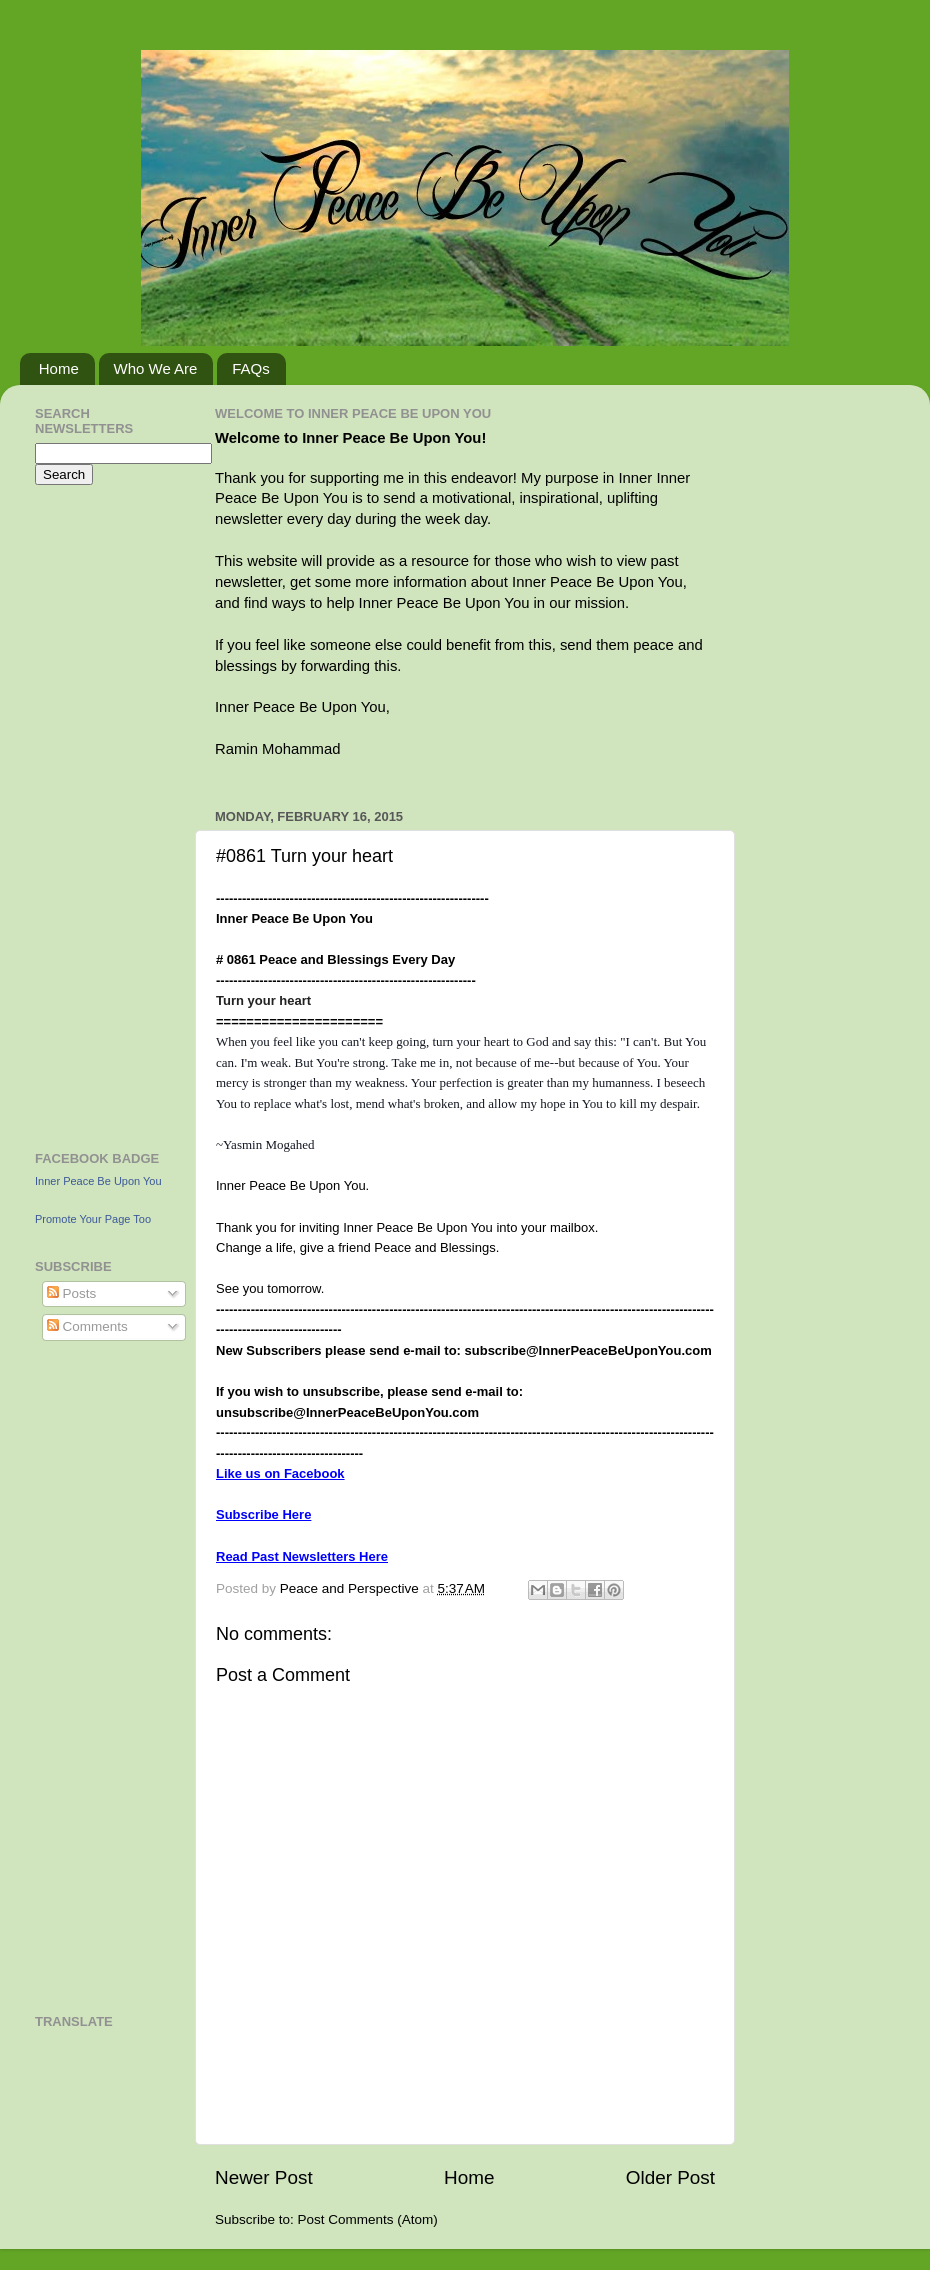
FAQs (251, 368)
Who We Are (156, 368)
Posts (72, 1293)
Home (59, 368)
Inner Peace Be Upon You (98, 1181)
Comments (87, 1326)
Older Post (670, 2177)
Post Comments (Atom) (368, 2219)
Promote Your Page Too (93, 1219)
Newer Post (264, 2177)
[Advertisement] (95, 815)
